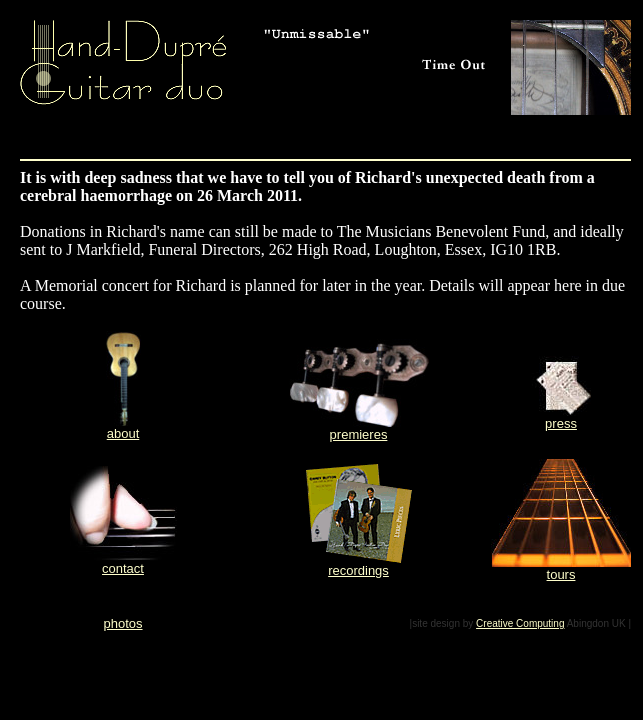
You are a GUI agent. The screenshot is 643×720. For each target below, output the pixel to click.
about (123, 433)
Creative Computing (520, 623)
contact (123, 568)
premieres (359, 434)
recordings (358, 570)
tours (561, 574)
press (561, 423)
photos (122, 623)
